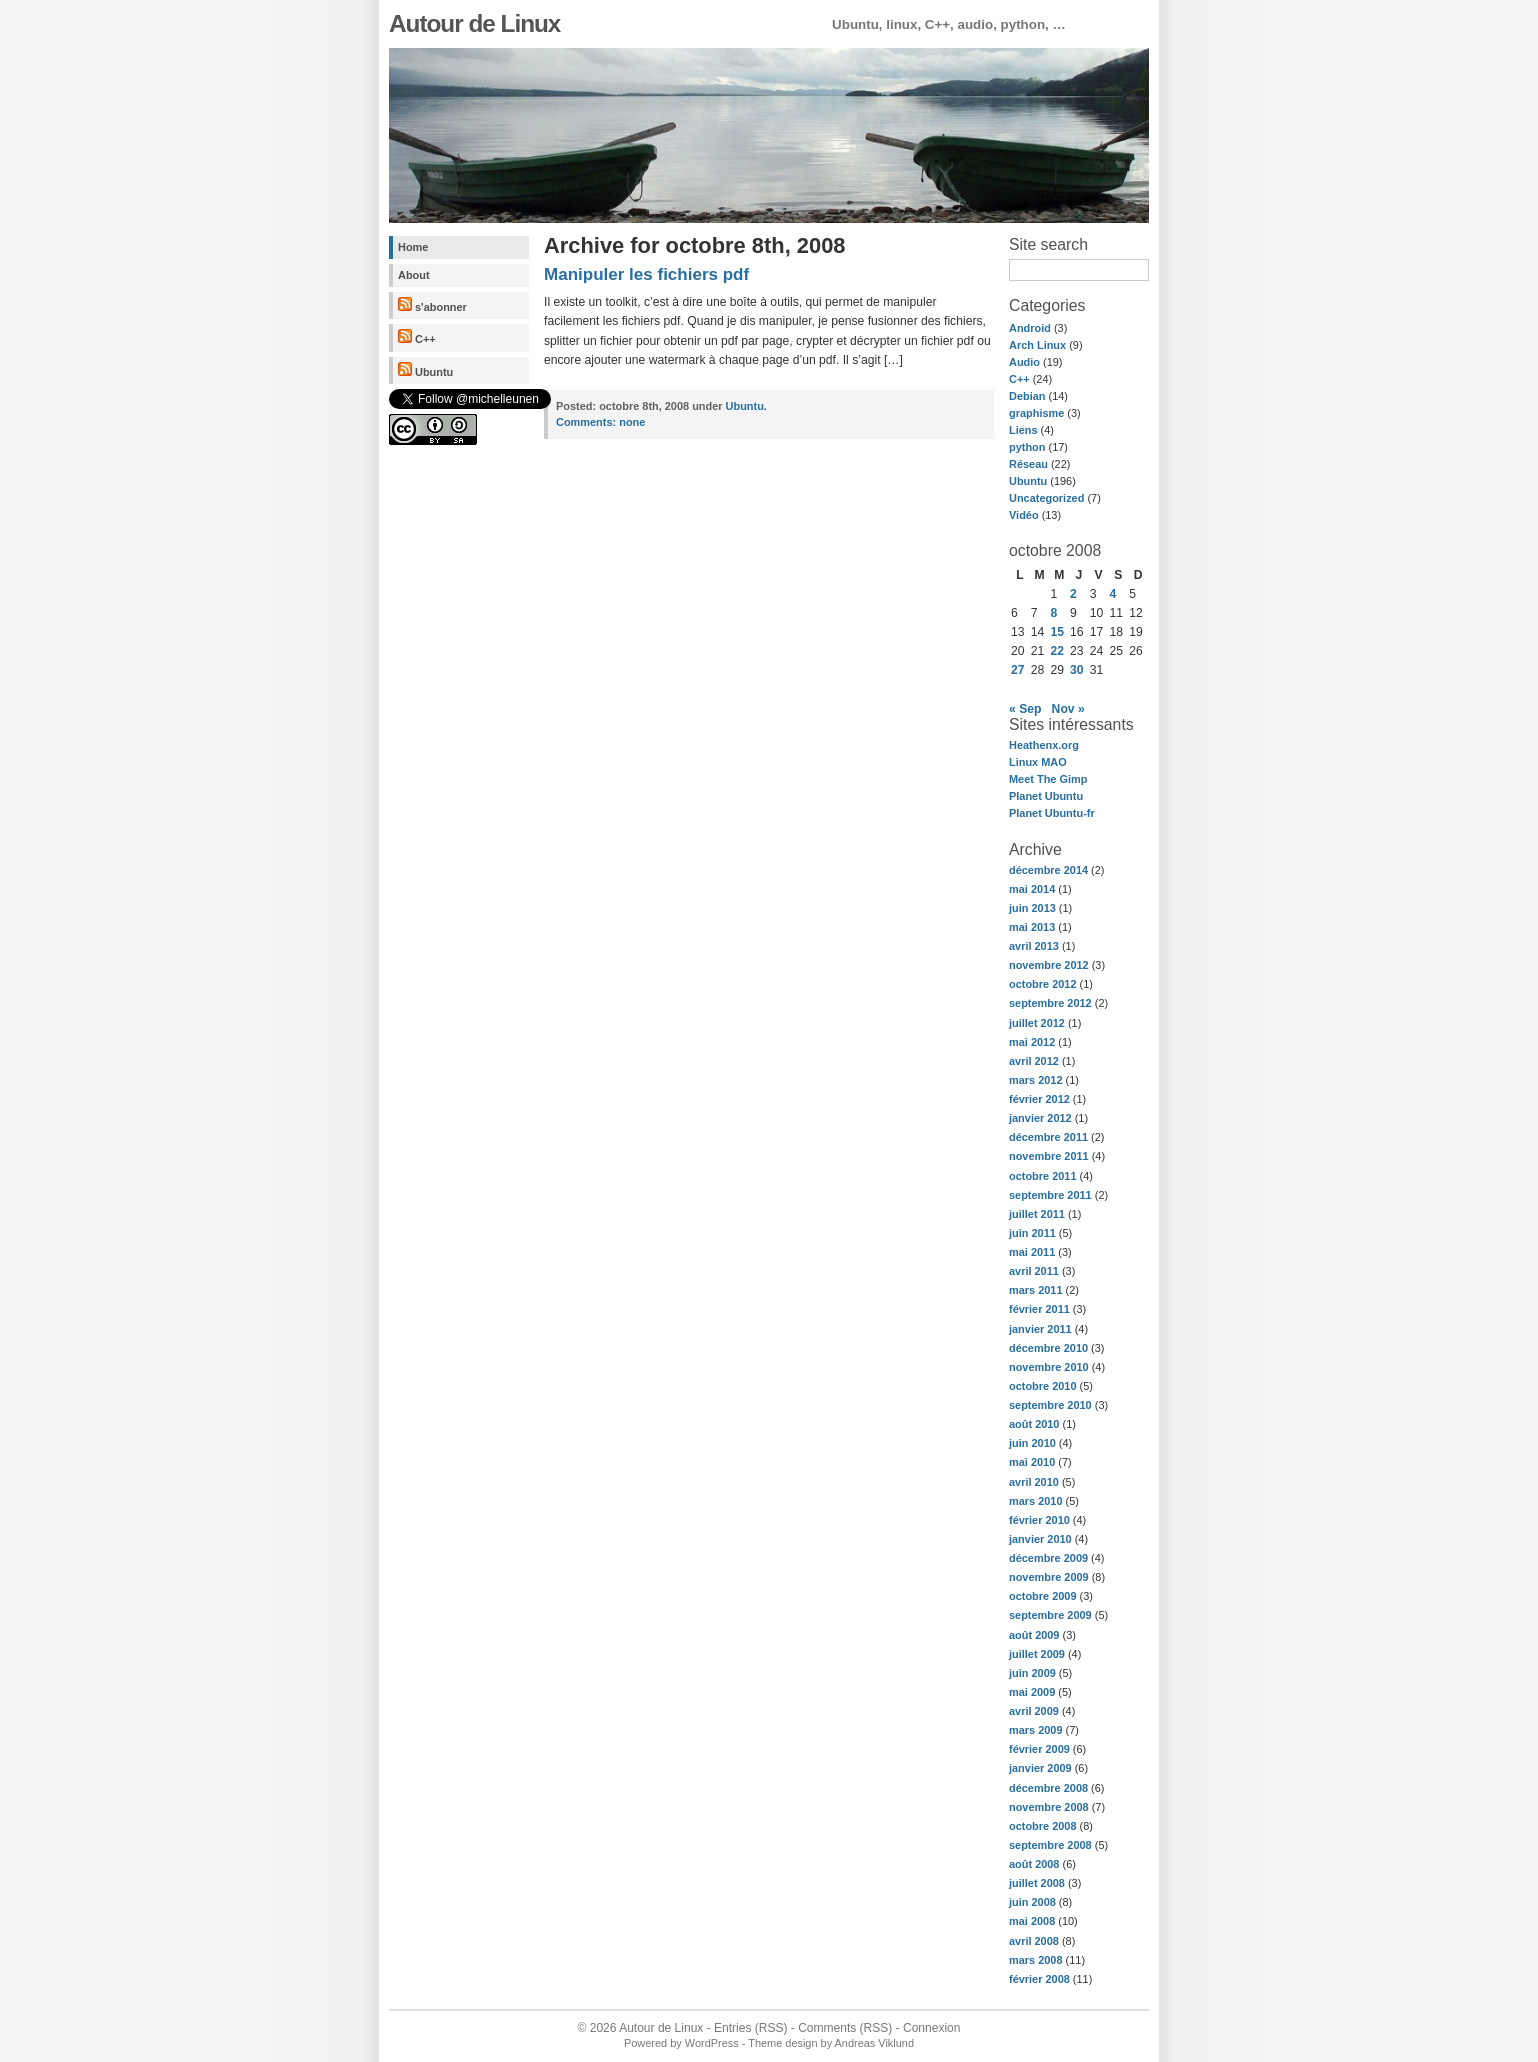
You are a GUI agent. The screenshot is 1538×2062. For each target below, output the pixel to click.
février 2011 (1039, 1309)
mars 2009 (1036, 1730)
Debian (1027, 396)
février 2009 (1039, 1749)
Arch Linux (1037, 345)
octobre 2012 (1042, 984)
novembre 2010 (1049, 1367)
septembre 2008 (1050, 1845)
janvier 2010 (1040, 1539)
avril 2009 (1034, 1711)
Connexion (931, 2028)
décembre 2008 (1048, 1788)
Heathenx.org (1044, 745)
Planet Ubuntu (1046, 796)
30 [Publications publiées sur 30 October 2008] (1077, 670)
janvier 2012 (1040, 1118)
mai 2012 (1032, 1042)
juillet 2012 (1037, 1023)
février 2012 (1039, 1099)
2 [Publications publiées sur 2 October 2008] (1073, 594)
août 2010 (1034, 1424)
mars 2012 (1036, 1080)
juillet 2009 (1037, 1654)
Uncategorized (1046, 498)
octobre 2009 (1042, 1596)
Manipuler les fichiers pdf (646, 274)
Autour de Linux (474, 23)
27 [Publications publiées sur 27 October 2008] (1018, 670)
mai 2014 (1032, 889)
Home (413, 247)
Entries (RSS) (750, 2028)
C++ (417, 337)
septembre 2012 (1050, 1003)
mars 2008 (1036, 1960)
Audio (1024, 362)
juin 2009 (1032, 1673)
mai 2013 (1032, 927)
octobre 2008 (1042, 1826)
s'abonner (432, 305)
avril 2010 (1034, 1482)
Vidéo (1024, 515)
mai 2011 (1032, 1252)
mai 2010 (1032, 1462)
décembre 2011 (1048, 1137)
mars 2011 (1036, 1290)
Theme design (782, 2043)
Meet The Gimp (1048, 779)
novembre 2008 (1049, 1807)
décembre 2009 (1048, 1558)
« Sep (1025, 709)
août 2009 (1034, 1635)
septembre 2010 (1050, 1405)
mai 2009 (1032, 1692)
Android (1030, 328)
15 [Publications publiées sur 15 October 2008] (1057, 632)
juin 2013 (1032, 908)
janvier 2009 (1040, 1768)
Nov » (1068, 709)
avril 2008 (1034, 1941)
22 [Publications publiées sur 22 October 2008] (1057, 651)
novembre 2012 (1049, 965)
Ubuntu (425, 370)
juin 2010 (1032, 1443)
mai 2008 (1032, 1921)
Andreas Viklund (874, 2043)
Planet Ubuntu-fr (1052, 813)
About (414, 275)
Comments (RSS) (845, 2028)
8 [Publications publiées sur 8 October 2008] (1053, 613)
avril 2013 (1034, 946)
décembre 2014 (1048, 870)
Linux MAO (1038, 762)
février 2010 (1039, 1520)
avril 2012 (1034, 1061)
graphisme (1036, 413)
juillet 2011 (1037, 1214)
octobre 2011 (1042, 1176)
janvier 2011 (1040, 1329)
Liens (1023, 430)
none (600, 422)
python (1027, 447)
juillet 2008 (1037, 1883)
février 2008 (1039, 1979)
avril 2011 (1034, 1271)
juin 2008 (1032, 1902)
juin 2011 (1032, 1233)
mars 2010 (1036, 1501)
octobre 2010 (1042, 1386)
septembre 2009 (1050, 1615)
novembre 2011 (1049, 1156)
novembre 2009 (1049, 1577)
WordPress (712, 2043)
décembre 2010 (1048, 1348)
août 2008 (1034, 1864)
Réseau (1028, 464)
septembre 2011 (1050, 1195)
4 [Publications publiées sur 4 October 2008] (1113, 594)
